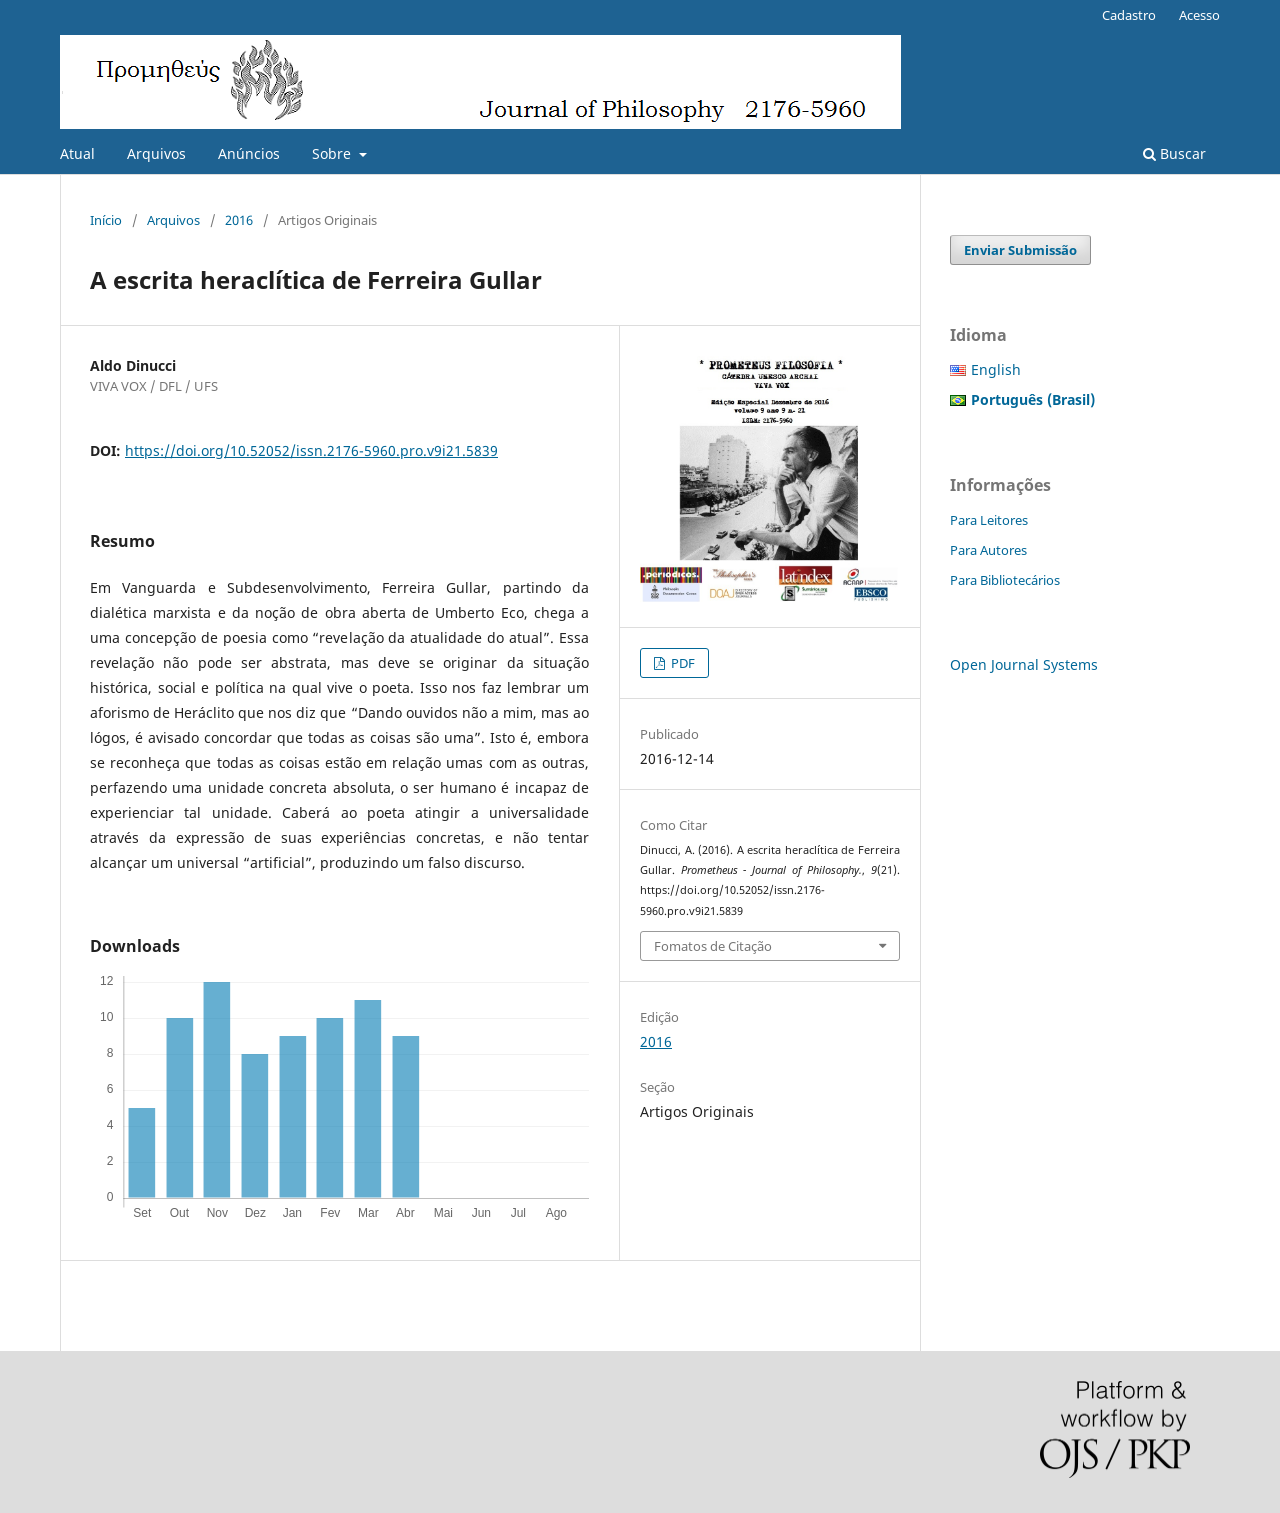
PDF (681, 663)
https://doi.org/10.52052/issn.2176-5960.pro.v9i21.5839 (311, 450)
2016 (239, 220)
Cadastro (1129, 15)
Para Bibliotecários (1005, 580)
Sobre (333, 153)
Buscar (1174, 153)
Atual (77, 153)
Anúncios (249, 153)
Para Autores (988, 550)
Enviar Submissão (1020, 250)
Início (106, 220)
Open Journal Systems (1024, 664)
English (996, 369)
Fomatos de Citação (713, 946)
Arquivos (156, 153)
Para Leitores (989, 520)
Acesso (1199, 15)
